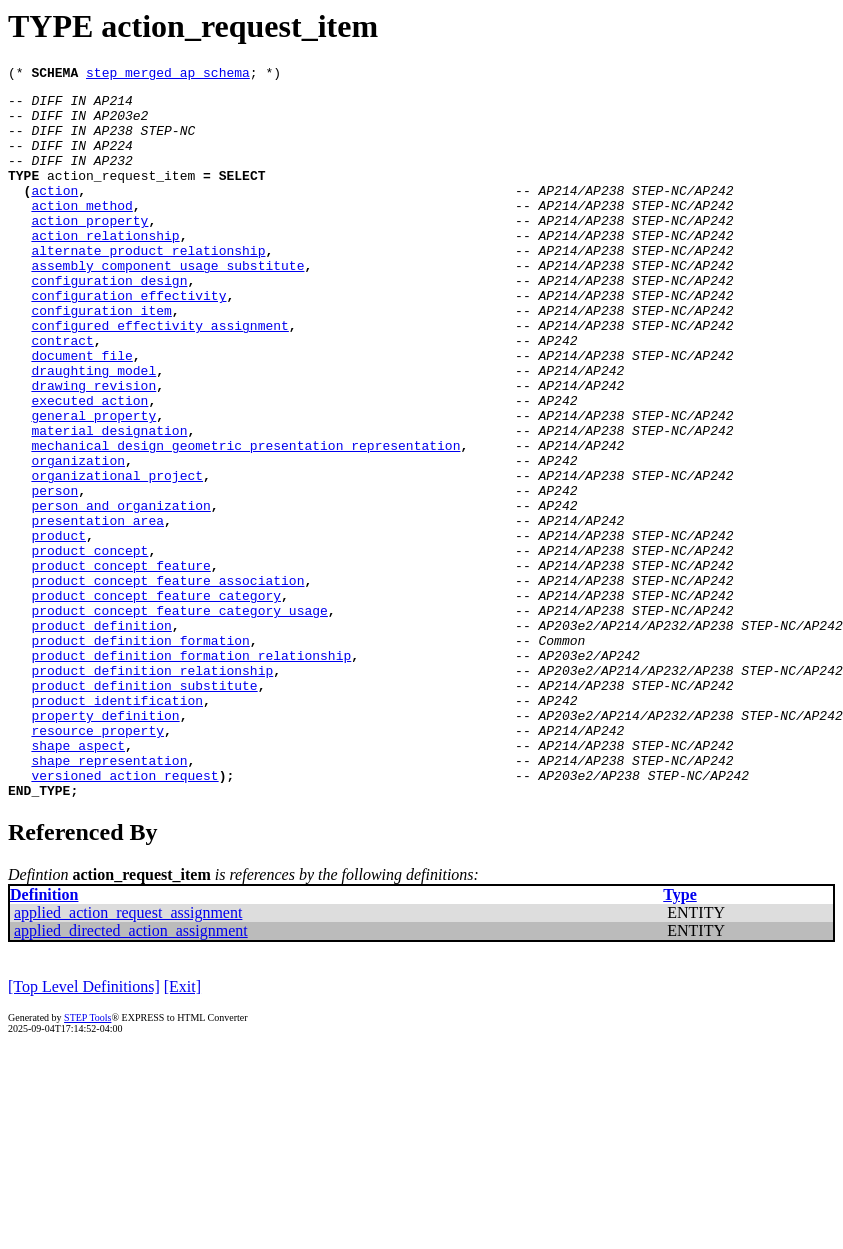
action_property (89, 250)
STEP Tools (87, 1161)
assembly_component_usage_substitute (167, 304)
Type (679, 1038)
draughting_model (93, 430)
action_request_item (121, 196)
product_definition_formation (140, 754)
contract (62, 394)
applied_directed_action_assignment (131, 1074)
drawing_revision (93, 448)
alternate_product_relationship (148, 286)
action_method (81, 232)
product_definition (101, 736)
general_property (93, 484)
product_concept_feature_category (156, 700)
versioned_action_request (124, 916)
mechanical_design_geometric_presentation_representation (245, 520)
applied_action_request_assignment (128, 1056)
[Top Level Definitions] (84, 1130)
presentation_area (97, 610)
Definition (44, 1038)
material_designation (109, 502)
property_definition (105, 844)
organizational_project (117, 556)
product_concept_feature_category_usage (179, 718)
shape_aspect (78, 880)
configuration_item (101, 358)
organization (78, 538)
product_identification (117, 826)
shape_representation (109, 898)
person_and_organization (120, 592)
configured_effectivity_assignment (159, 376)
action (54, 214)
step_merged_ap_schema (168, 75)
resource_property (97, 862)
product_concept (89, 646)
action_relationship (105, 268)
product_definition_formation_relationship (191, 772)
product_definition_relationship (152, 790)
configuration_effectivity (128, 340)
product (58, 628)
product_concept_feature (120, 664)
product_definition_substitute (144, 808)
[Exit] (182, 1130)
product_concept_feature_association (167, 682)
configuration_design (109, 322)
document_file (81, 412)
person (54, 574)
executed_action (89, 466)
